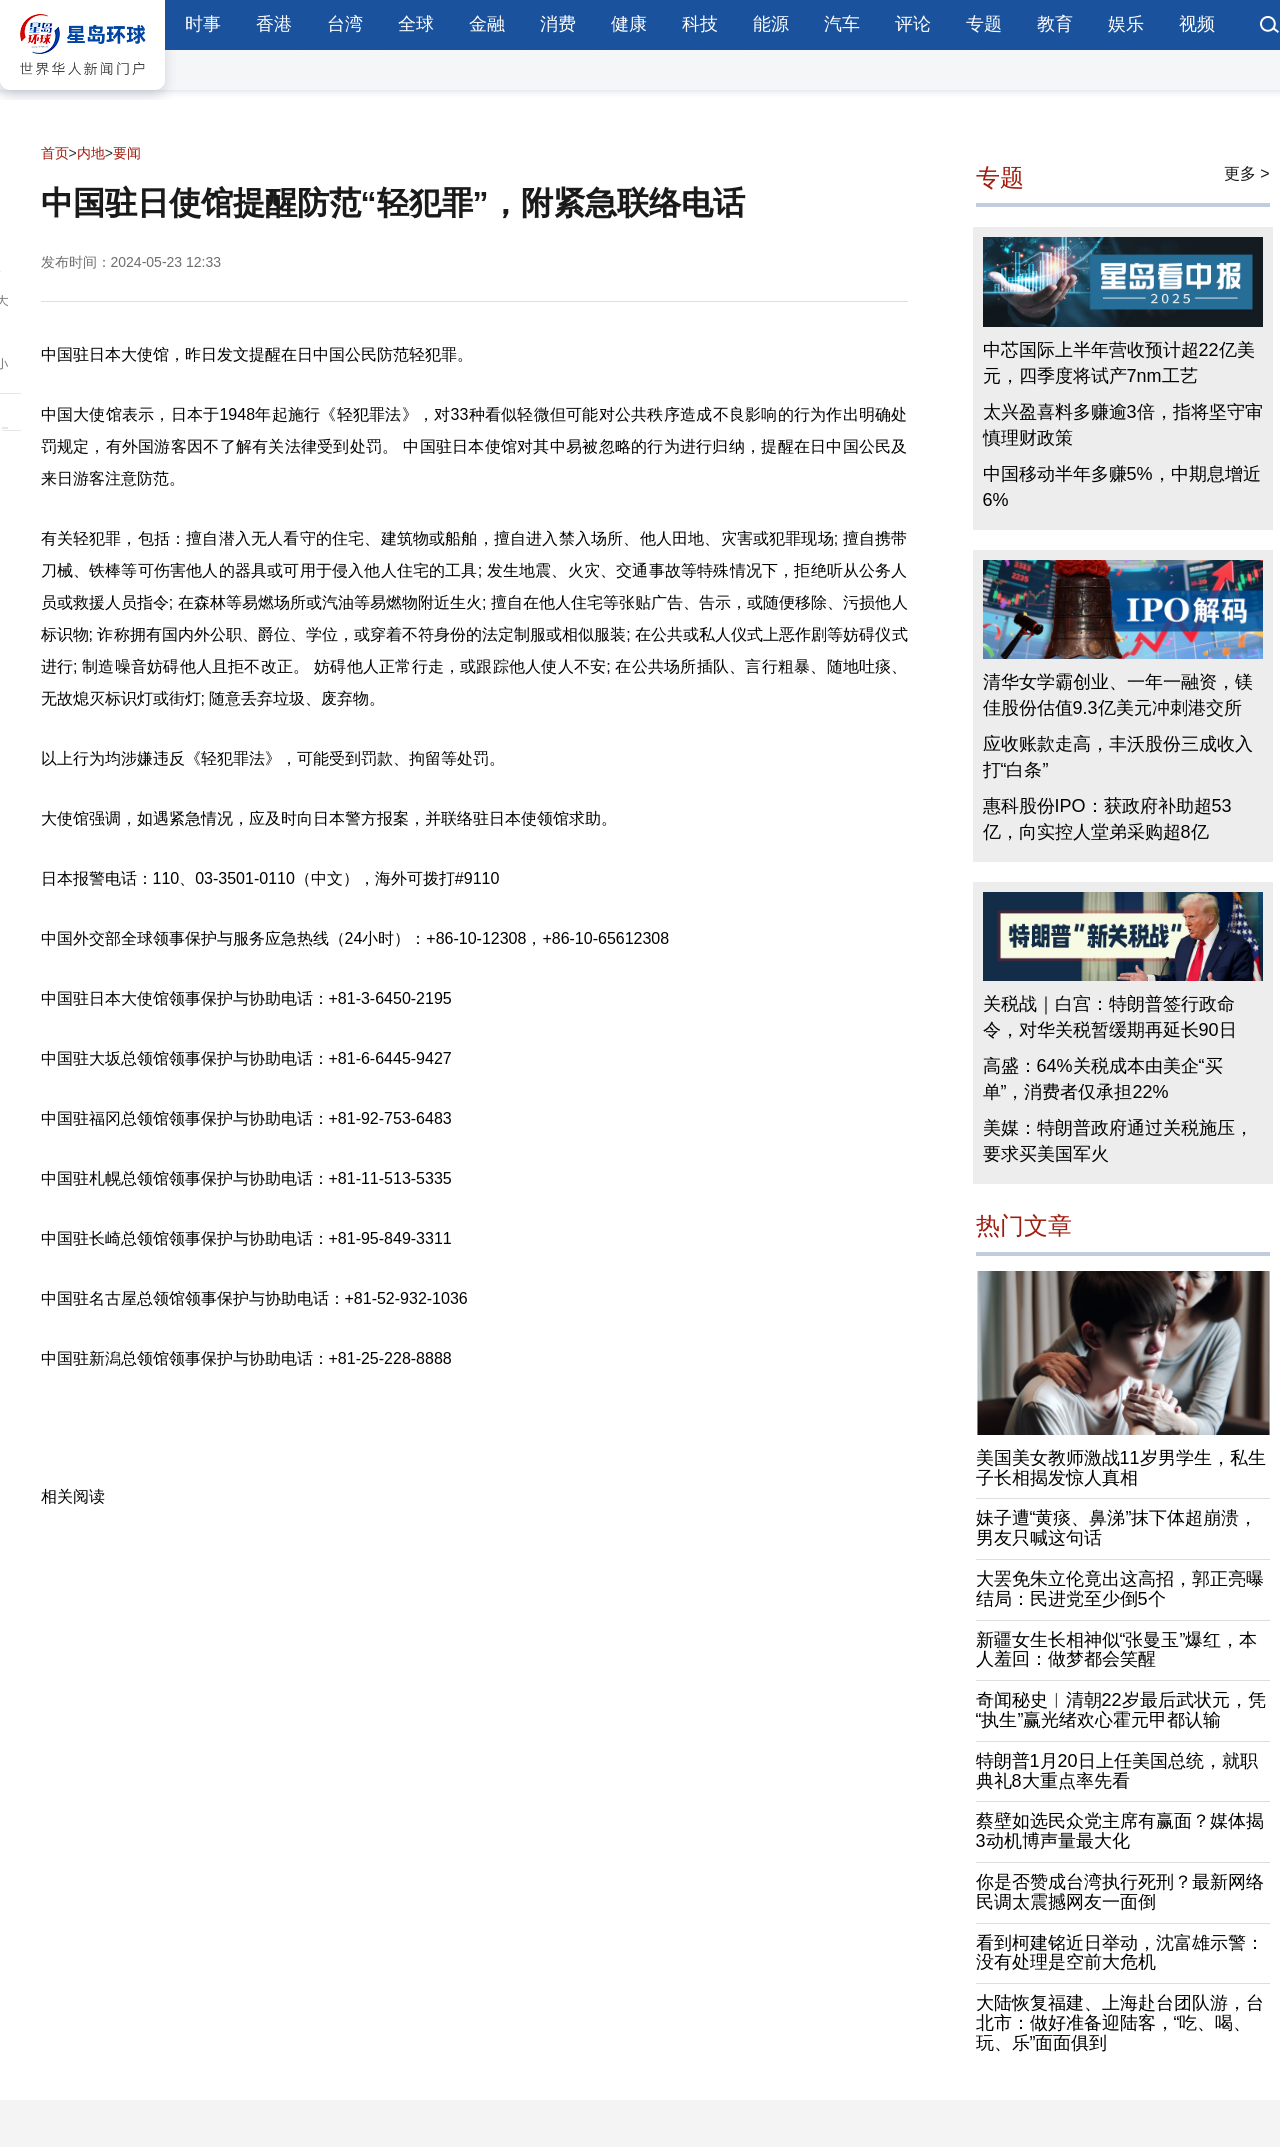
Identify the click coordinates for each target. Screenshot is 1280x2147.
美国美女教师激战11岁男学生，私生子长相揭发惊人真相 (1121, 1468)
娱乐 (1126, 24)
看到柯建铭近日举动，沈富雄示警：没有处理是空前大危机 (1120, 1953)
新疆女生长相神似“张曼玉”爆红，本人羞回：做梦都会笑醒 (1117, 1650)
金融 (487, 24)
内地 (91, 153)
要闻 (127, 153)
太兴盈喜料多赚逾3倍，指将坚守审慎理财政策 (1123, 425)
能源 (771, 24)
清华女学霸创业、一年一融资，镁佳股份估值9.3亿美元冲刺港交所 (1118, 695)
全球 (416, 24)
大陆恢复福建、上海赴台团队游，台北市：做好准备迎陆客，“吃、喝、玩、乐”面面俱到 (1120, 2023)
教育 (1055, 24)
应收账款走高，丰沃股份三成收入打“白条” (1118, 757)
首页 (55, 153)
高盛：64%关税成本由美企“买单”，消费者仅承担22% (1103, 1079)
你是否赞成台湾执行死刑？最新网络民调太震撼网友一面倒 (1120, 1892)
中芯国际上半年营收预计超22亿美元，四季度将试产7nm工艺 (1119, 363)
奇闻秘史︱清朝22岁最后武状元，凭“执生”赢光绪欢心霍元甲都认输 (1121, 1710)
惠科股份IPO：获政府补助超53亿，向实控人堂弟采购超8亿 (1107, 819)
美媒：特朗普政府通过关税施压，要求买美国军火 (1118, 1141)
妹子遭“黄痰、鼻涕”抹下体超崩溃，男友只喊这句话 (1117, 1528)
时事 (203, 24)
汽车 (842, 24)
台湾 (345, 24)
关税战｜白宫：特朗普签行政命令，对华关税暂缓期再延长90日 (1110, 1017)
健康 (629, 24)
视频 (1197, 24)
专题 (984, 24)
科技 (700, 24)
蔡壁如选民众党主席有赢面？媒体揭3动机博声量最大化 (1120, 1831)
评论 (913, 24)
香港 (274, 24)
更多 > (1247, 173)
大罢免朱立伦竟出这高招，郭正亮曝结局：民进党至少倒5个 (1120, 1589)
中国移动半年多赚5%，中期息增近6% (1122, 487)
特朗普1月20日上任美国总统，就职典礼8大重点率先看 (1117, 1771)
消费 (558, 24)
